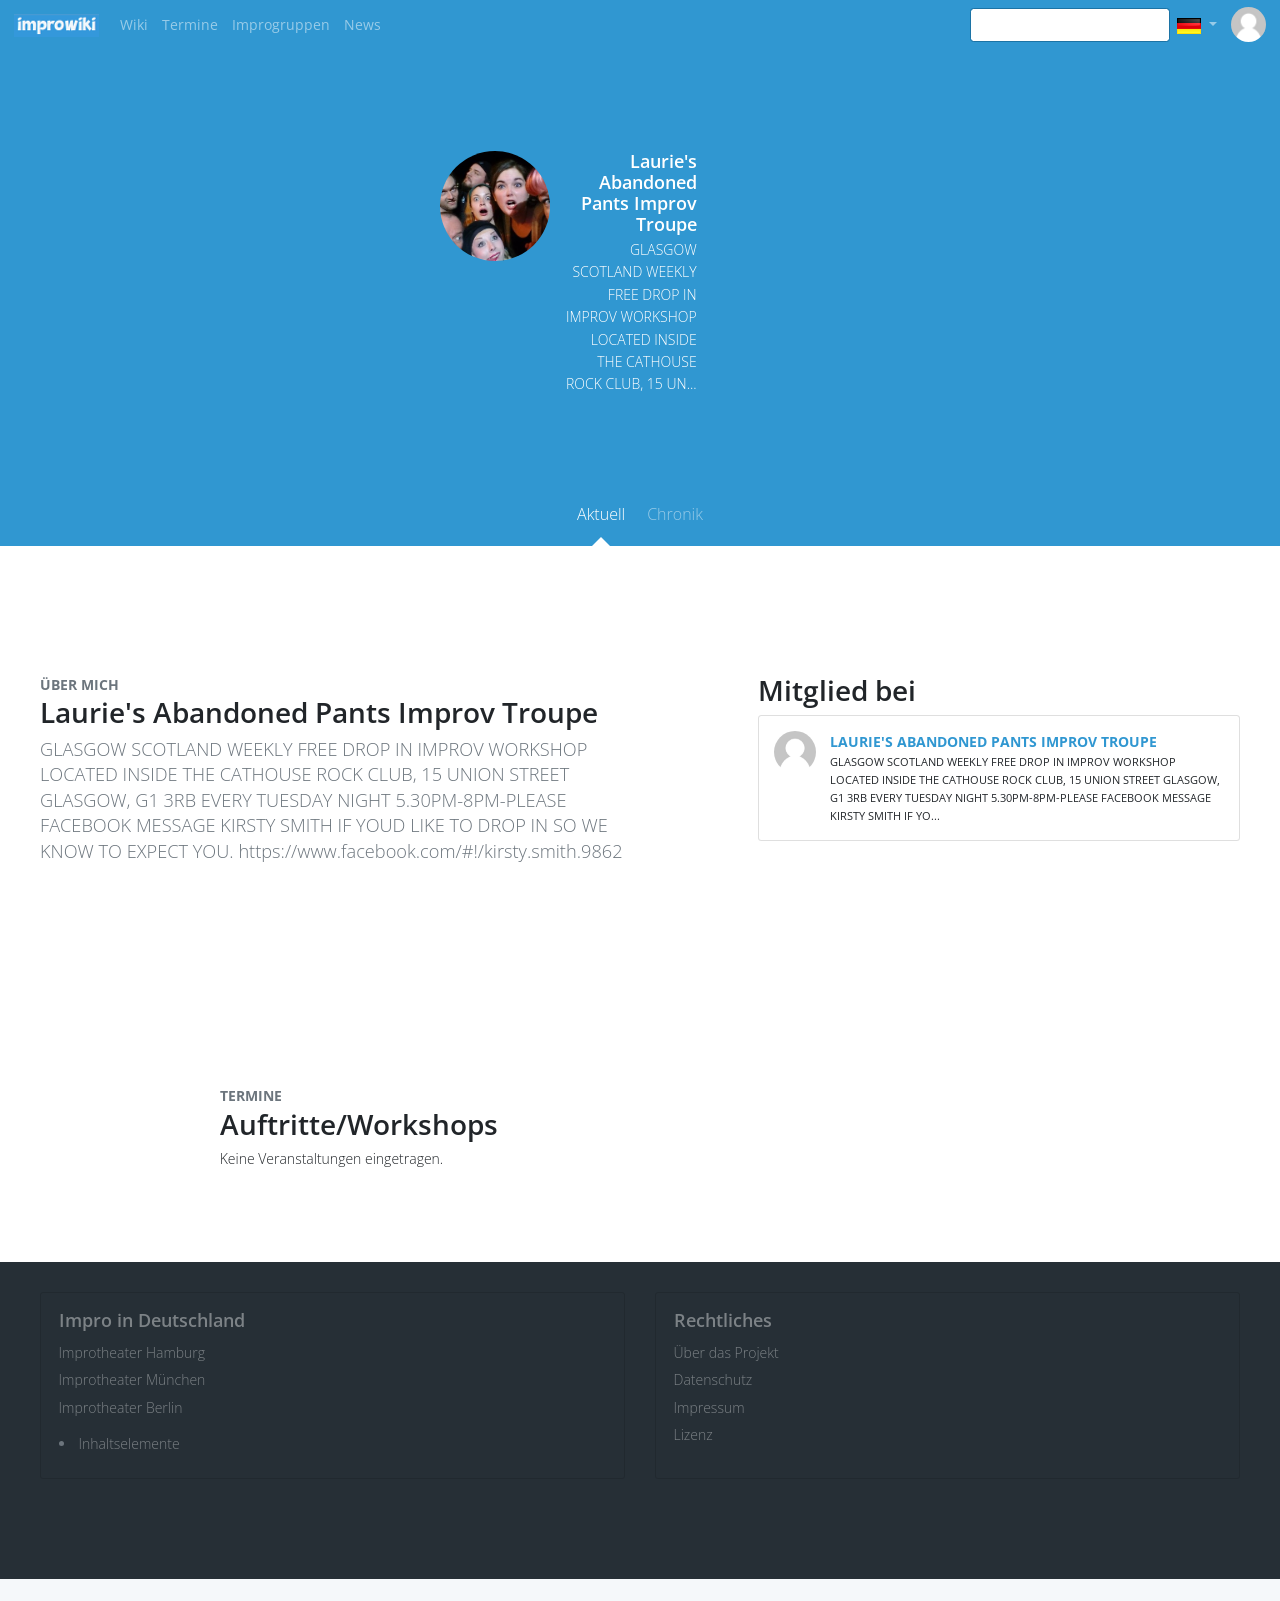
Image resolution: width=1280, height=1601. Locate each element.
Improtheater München (132, 1379)
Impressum (709, 1407)
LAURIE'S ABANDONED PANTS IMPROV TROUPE (993, 741)
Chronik (675, 514)
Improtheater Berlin (121, 1407)
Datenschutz (713, 1379)
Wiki (134, 24)
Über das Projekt (726, 1352)
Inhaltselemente (129, 1443)
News (362, 24)
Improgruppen (281, 24)
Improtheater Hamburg (132, 1352)
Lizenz (693, 1434)
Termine (190, 24)
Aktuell (601, 514)
